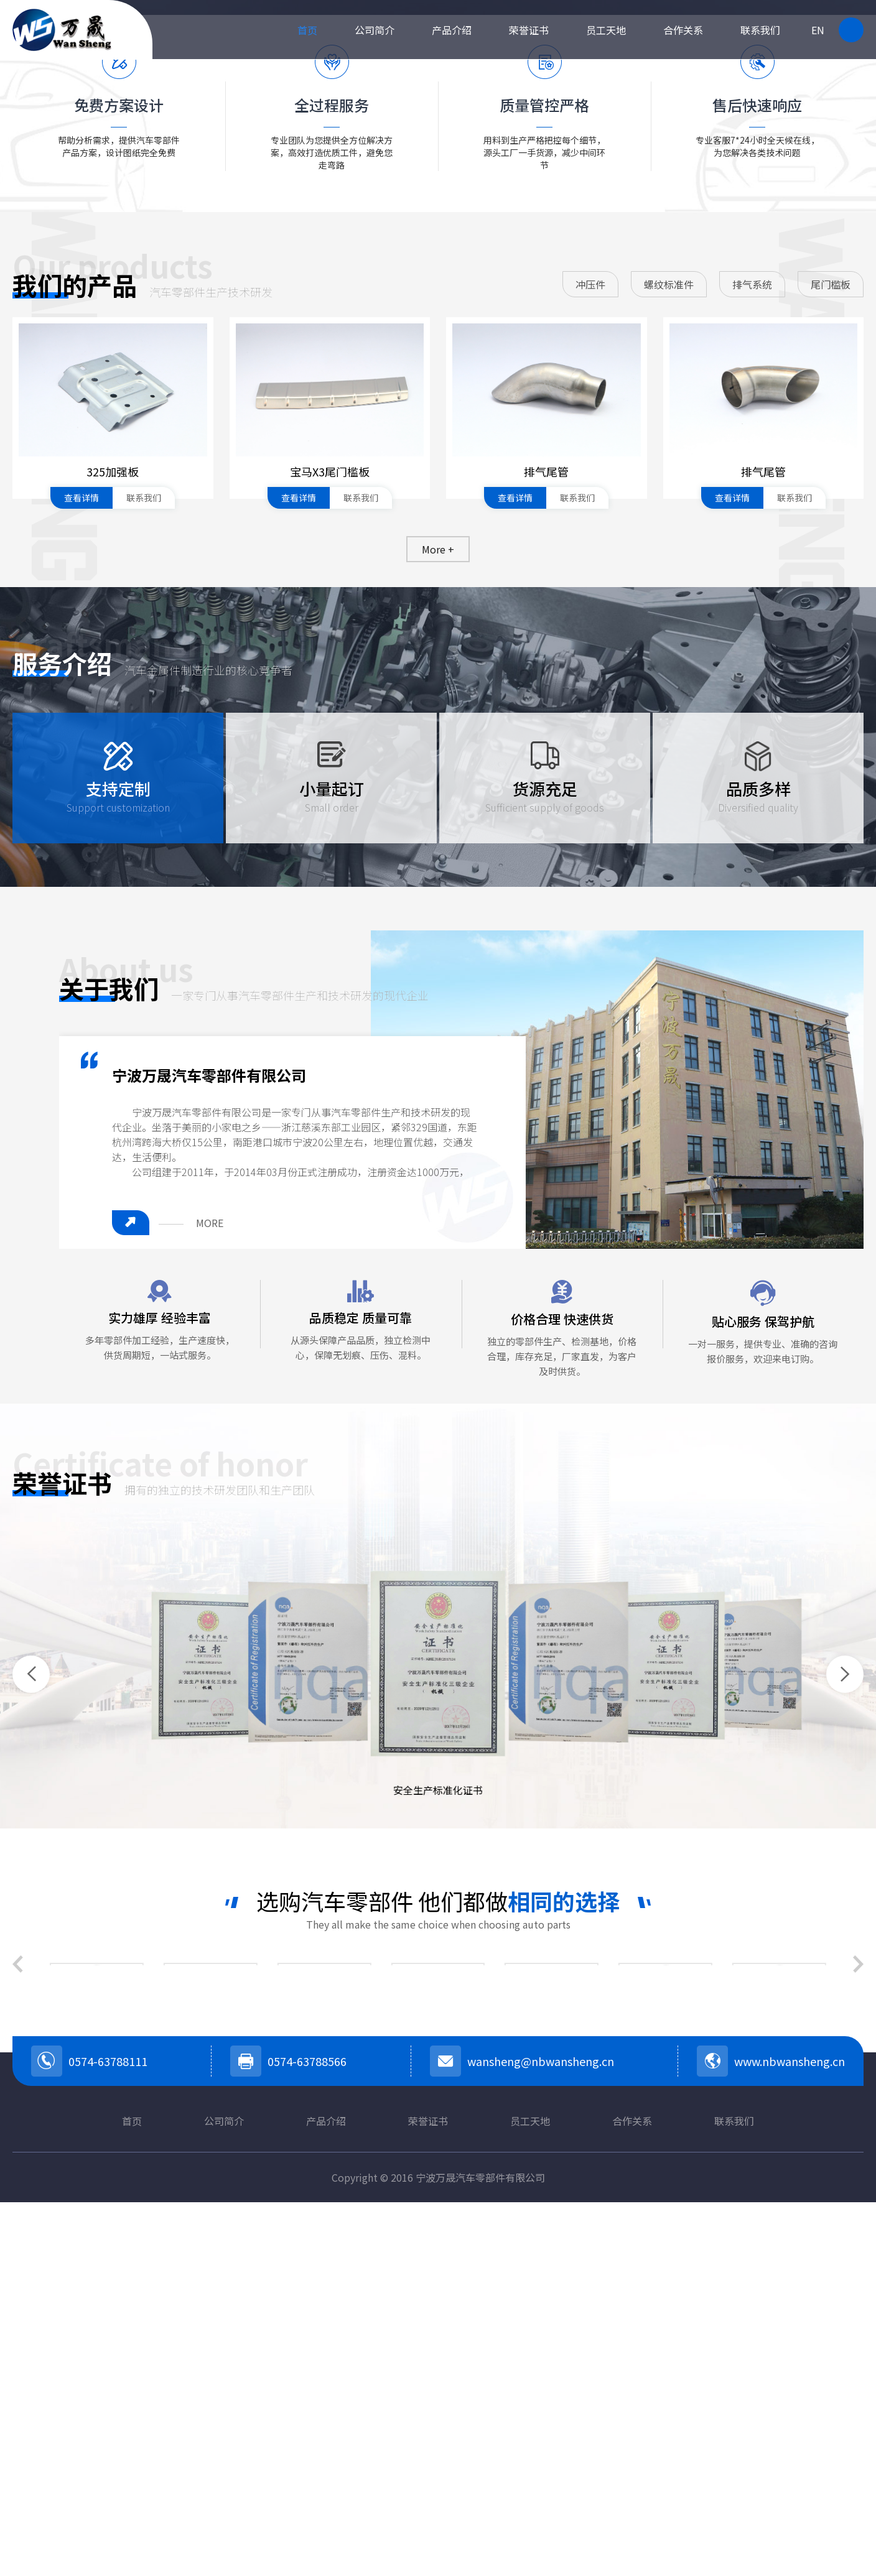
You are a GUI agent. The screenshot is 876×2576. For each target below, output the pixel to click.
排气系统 (752, 611)
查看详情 (81, 824)
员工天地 (606, 29)
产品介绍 (452, 29)
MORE (209, 1549)
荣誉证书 (529, 29)
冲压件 (590, 611)
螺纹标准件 (669, 611)
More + (438, 876)
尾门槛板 (830, 611)
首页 (307, 29)
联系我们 (760, 29)
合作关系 (683, 29)
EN (817, 29)
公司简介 (374, 29)
